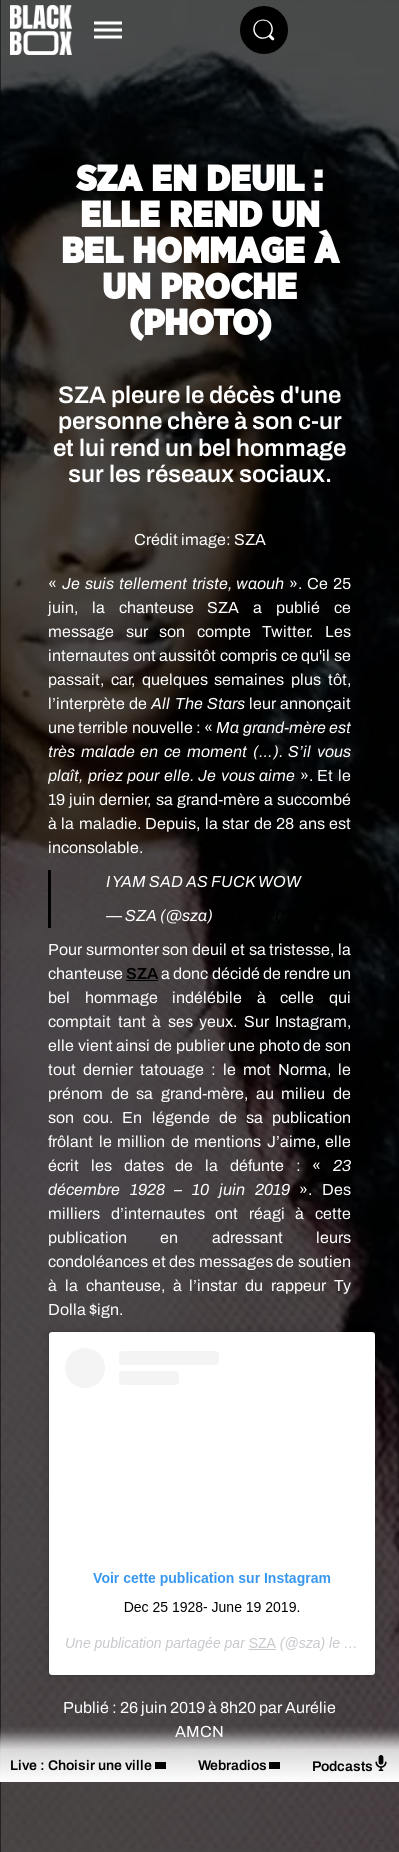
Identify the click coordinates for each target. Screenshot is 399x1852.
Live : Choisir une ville (81, 1765)
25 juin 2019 (258, 915)
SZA (142, 973)
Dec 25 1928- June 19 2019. (212, 1607)
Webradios (232, 1765)
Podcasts (350, 1764)
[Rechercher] (264, 30)
